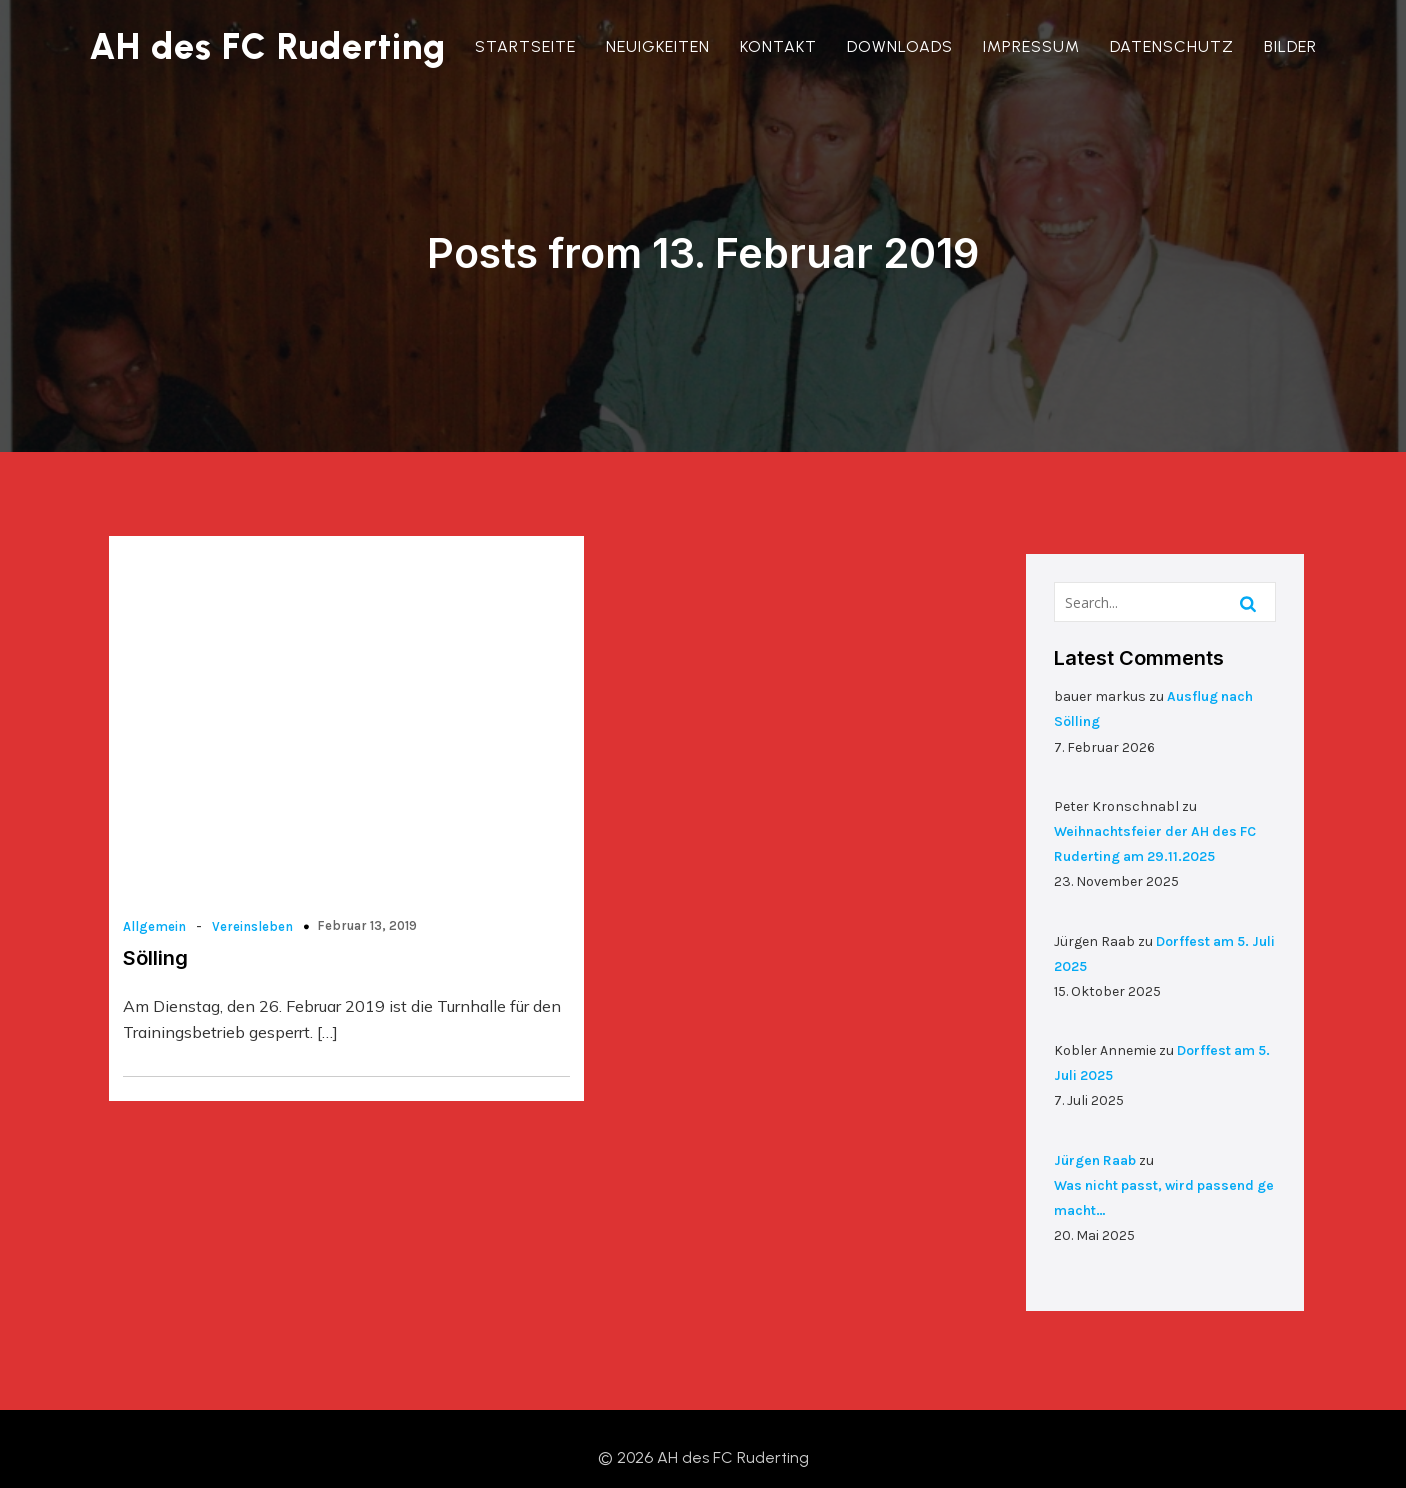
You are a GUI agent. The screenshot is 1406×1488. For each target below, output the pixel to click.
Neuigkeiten (660, 46)
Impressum (1033, 46)
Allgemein (156, 866)
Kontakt (780, 46)
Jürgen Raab (1097, 1134)
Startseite (527, 46)
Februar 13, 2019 (369, 865)
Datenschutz (1174, 46)
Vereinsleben (254, 866)
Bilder (1292, 46)
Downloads (902, 46)
